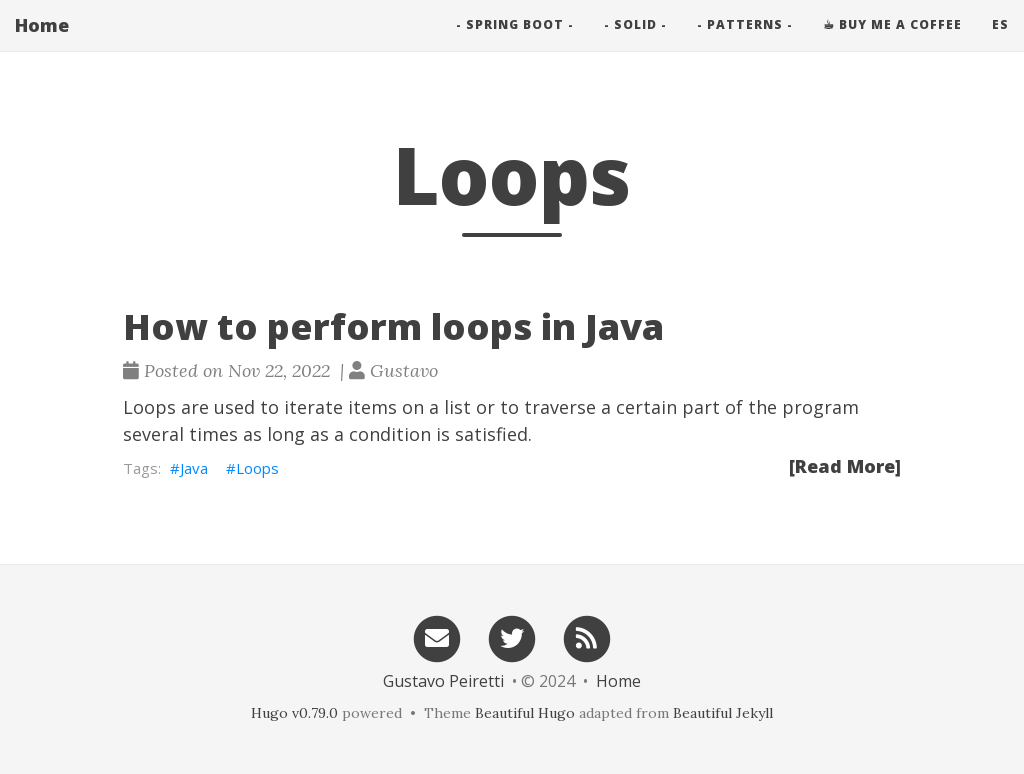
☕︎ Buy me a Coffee (892, 44)
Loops (257, 468)
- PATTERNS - (745, 44)
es (1000, 44)
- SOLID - (635, 44)
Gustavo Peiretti (443, 681)
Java (194, 468)
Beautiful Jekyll (723, 713)
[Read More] (845, 466)
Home (42, 45)
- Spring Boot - (515, 44)
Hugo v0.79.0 (294, 713)
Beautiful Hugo (525, 713)
